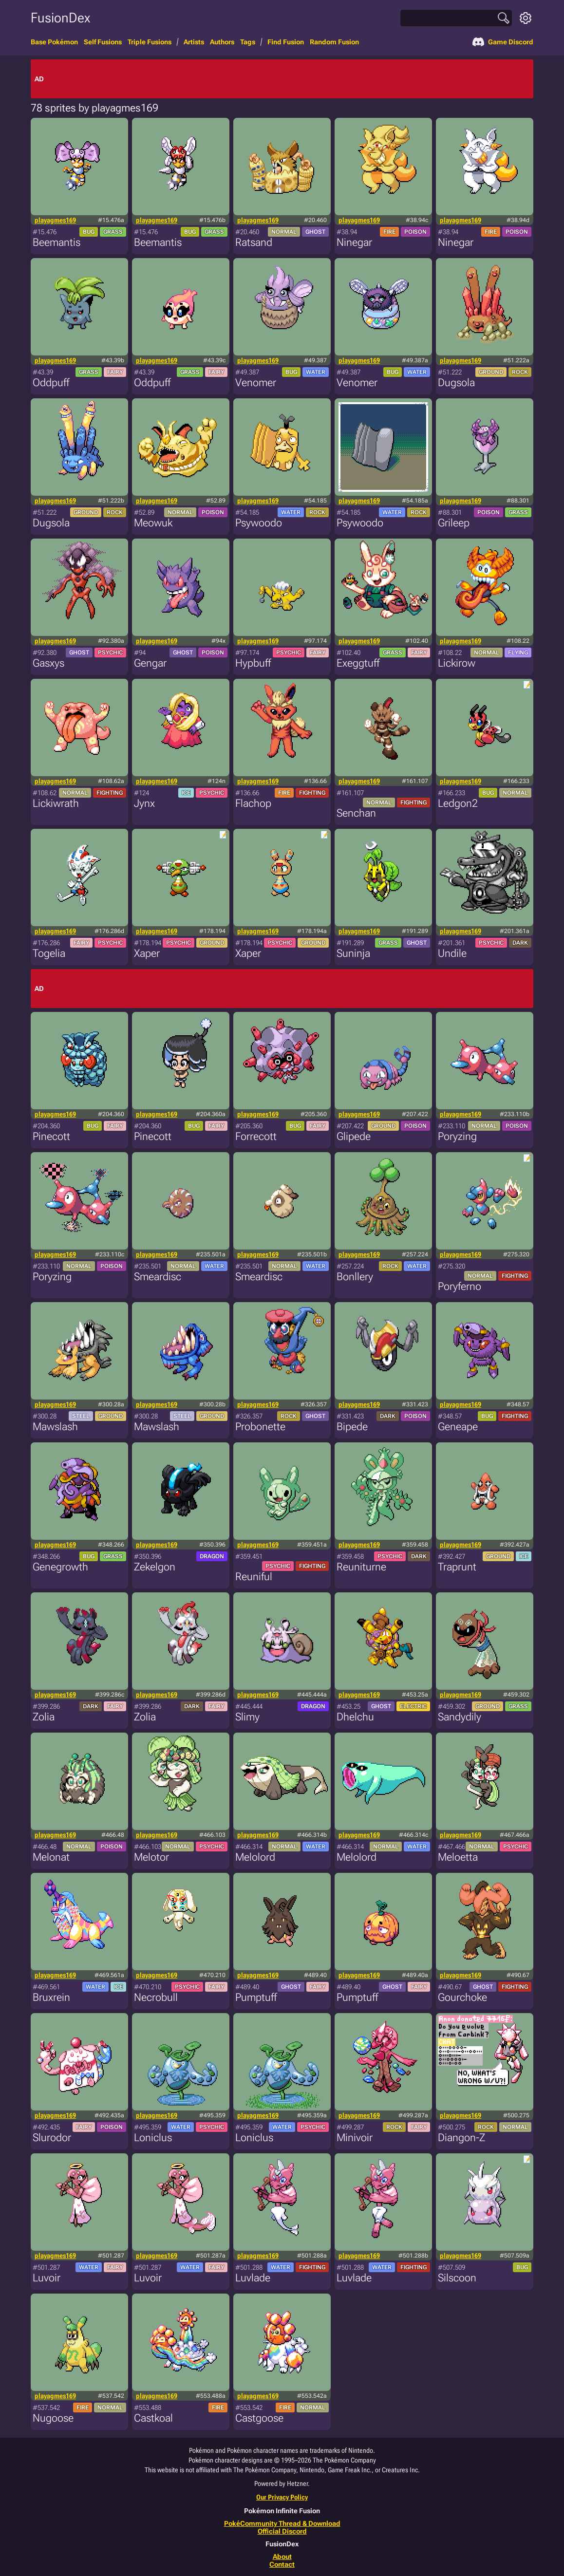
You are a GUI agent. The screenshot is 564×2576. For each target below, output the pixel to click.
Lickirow (456, 663)
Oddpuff (51, 382)
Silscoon (457, 2278)
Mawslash (55, 1426)
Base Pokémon (54, 42)
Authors (222, 42)
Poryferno (459, 1286)
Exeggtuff (358, 663)
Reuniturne (361, 1567)
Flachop (253, 803)
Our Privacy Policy (282, 2497)
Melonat (51, 1857)
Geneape (458, 1426)
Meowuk (153, 523)
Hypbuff (253, 663)
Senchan (356, 813)
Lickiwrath (56, 803)
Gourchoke (462, 1997)
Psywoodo (258, 523)
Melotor (151, 1857)
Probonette (260, 1426)
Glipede (354, 1136)
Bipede (352, 1426)
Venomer (255, 382)
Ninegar (354, 242)
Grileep (454, 523)
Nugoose (53, 2418)
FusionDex (60, 18)
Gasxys (48, 663)
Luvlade (252, 2278)
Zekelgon (154, 1567)
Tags (247, 42)
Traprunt (457, 1567)
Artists (194, 42)
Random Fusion (334, 42)
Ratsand (253, 242)
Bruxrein (51, 1997)
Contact (282, 2564)
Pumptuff (256, 1997)
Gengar (150, 663)
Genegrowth (60, 1567)
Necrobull (156, 1997)
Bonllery (355, 1276)
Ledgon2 (458, 803)
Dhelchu (355, 1717)
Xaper (147, 953)
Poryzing (457, 1136)
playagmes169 (55, 220)
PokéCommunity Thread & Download (282, 2523)
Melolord (255, 1857)
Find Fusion (285, 42)
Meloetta (458, 1857)
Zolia (44, 1717)
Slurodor (52, 2137)
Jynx (144, 803)
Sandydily (459, 1717)
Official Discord (282, 2531)
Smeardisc (157, 1276)
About (282, 2556)
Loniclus (153, 2137)
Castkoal (153, 2418)
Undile (452, 953)
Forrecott (256, 1136)
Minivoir (355, 2137)
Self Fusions (103, 42)
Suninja (353, 953)
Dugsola (456, 382)
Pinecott (51, 1136)
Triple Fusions (149, 42)
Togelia (49, 953)
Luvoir (46, 2278)
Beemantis (56, 242)
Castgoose (259, 2418)
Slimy (247, 1717)
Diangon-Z (461, 2137)
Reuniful (253, 1576)
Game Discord (502, 42)
